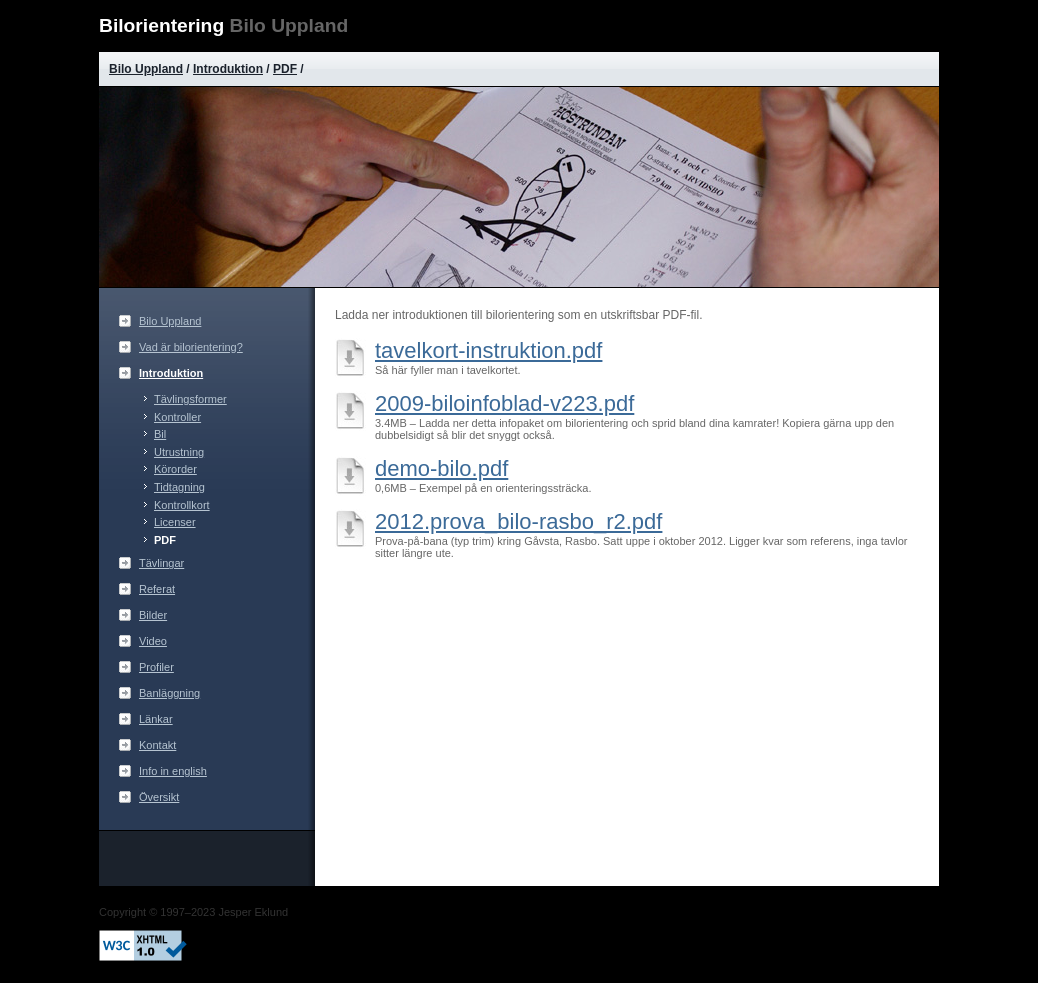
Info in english (173, 771)
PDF (285, 69)
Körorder (175, 469)
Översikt (159, 797)
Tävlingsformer (190, 399)
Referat (157, 589)
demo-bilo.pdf (441, 468)
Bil (160, 434)
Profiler (156, 667)
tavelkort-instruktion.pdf (488, 350)
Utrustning (179, 452)
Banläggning (169, 693)
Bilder (153, 615)
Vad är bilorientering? (191, 347)
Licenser (175, 522)
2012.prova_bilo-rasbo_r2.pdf (518, 521)
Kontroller (177, 417)
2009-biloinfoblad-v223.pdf (504, 403)
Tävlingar (161, 563)
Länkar (156, 719)
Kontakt (157, 745)
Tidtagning (179, 487)
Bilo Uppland (146, 69)
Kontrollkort (182, 505)
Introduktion (228, 69)
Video (153, 641)
